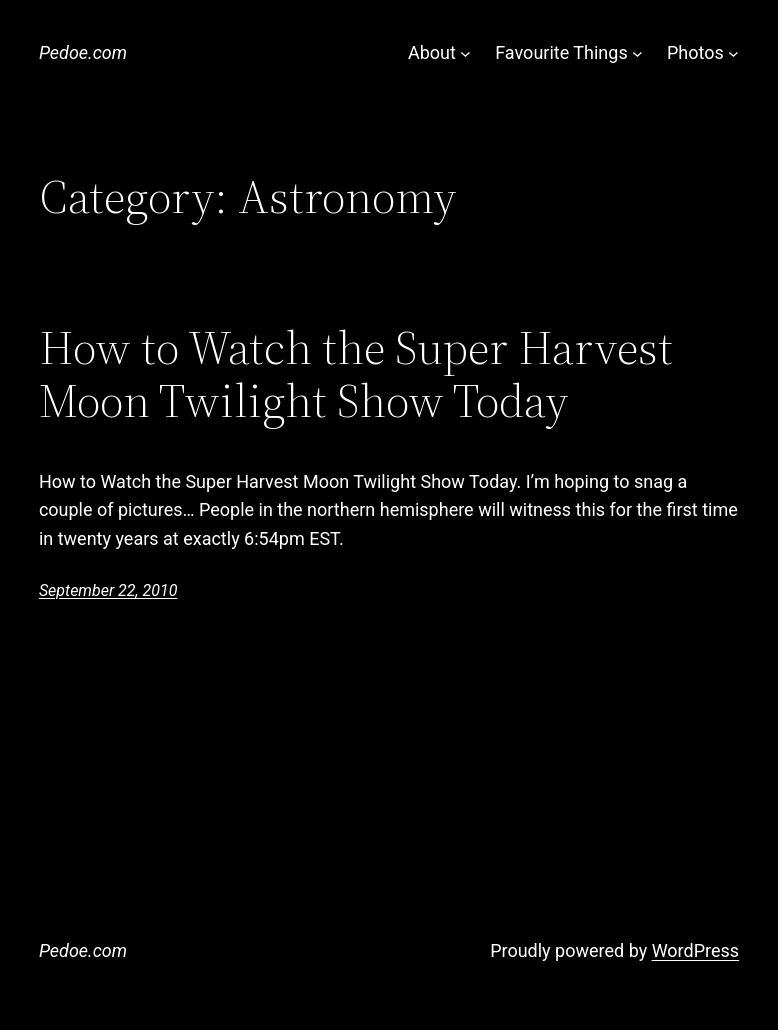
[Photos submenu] (733, 53)
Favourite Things (561, 52)
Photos (695, 52)
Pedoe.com (83, 52)
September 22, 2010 (108, 590)
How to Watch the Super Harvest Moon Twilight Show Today (356, 375)
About (432, 52)
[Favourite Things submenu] (637, 53)
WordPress (695, 950)
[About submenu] (465, 53)
